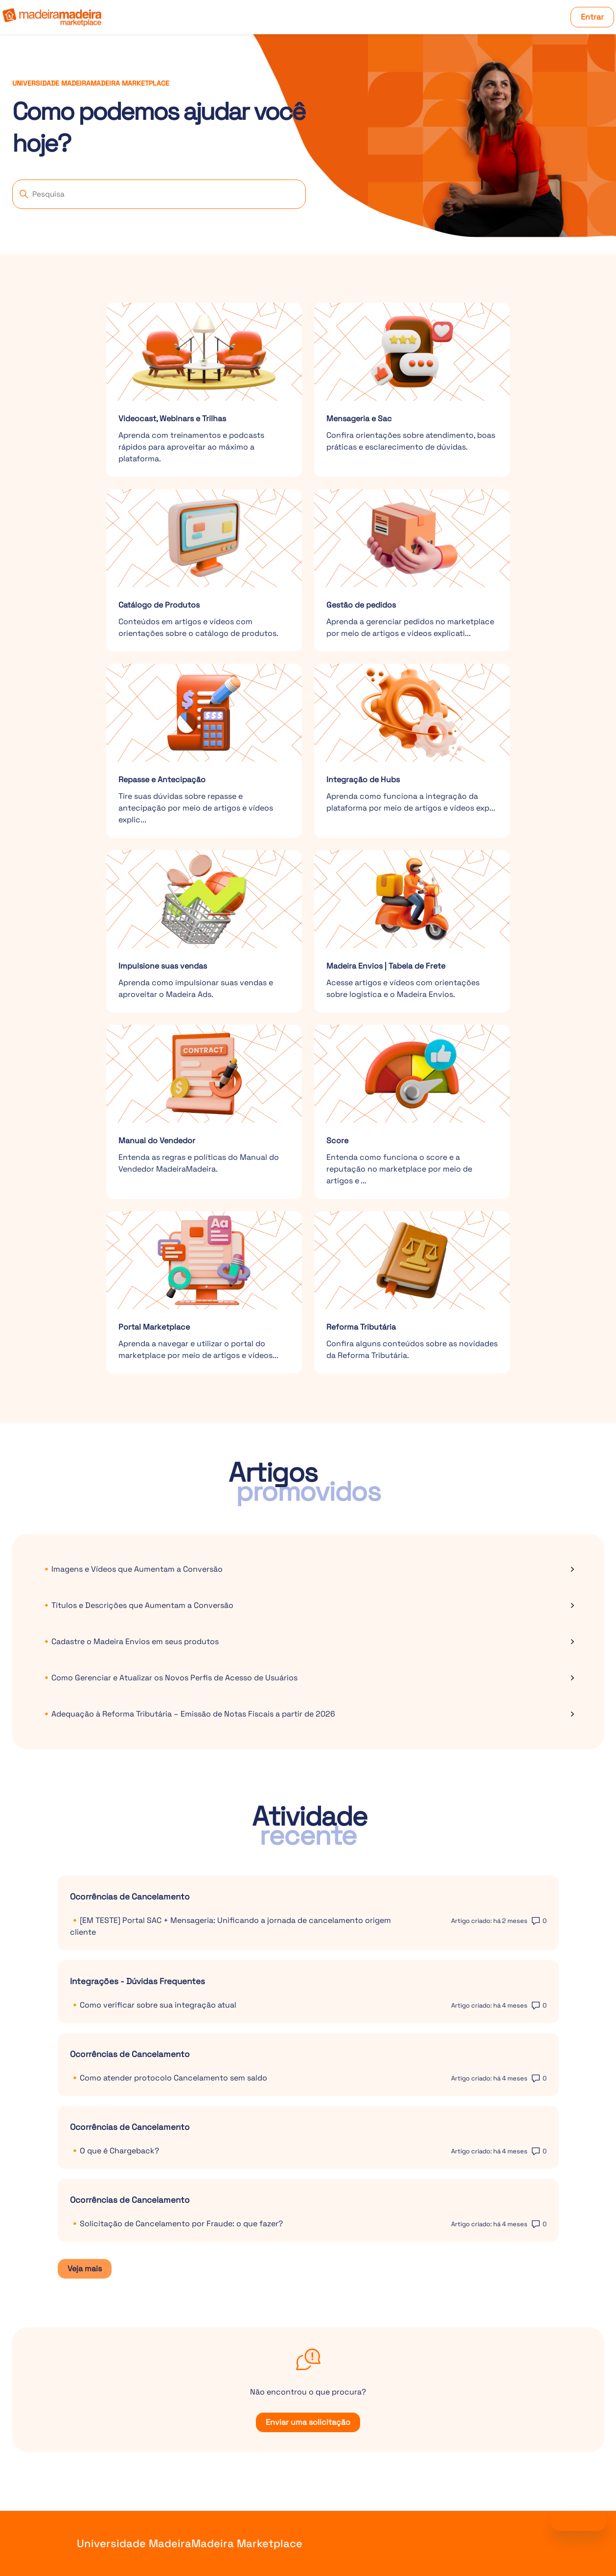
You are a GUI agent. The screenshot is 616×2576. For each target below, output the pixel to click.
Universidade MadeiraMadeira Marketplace (189, 2543)
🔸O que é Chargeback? (114, 2151)
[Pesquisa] (159, 194)
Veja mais (90, 2271)
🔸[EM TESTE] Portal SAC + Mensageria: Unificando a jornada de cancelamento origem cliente (230, 1926)
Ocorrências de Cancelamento (130, 1896)
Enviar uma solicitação (308, 2422)
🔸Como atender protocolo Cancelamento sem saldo (168, 2078)
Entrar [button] (592, 17)
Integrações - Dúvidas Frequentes (137, 1981)
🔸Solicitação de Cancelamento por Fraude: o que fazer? (176, 2223)
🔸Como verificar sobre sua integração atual (153, 2005)
